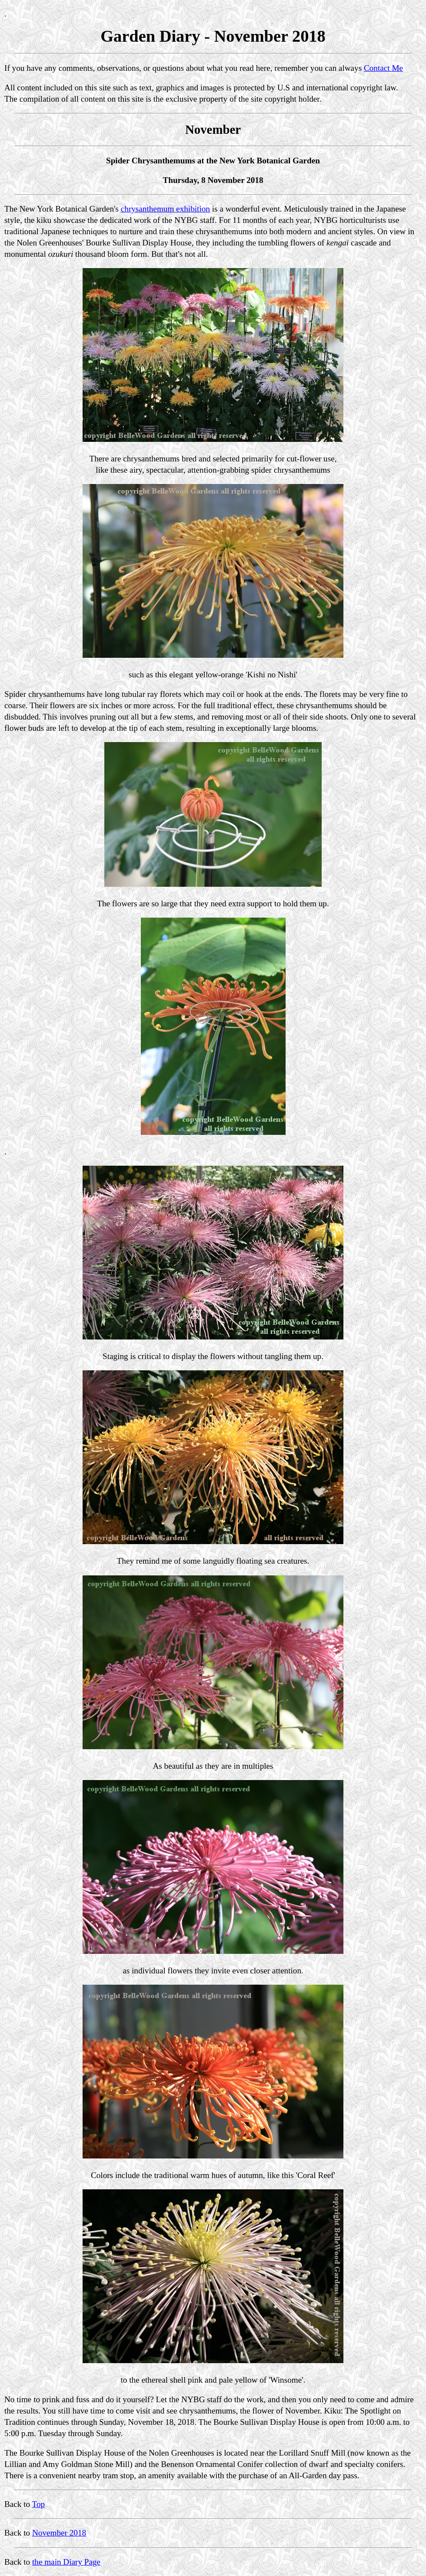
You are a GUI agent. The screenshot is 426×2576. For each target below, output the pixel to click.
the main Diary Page (66, 2561)
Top (38, 2504)
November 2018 (59, 2532)
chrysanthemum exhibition (165, 208)
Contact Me (383, 68)
